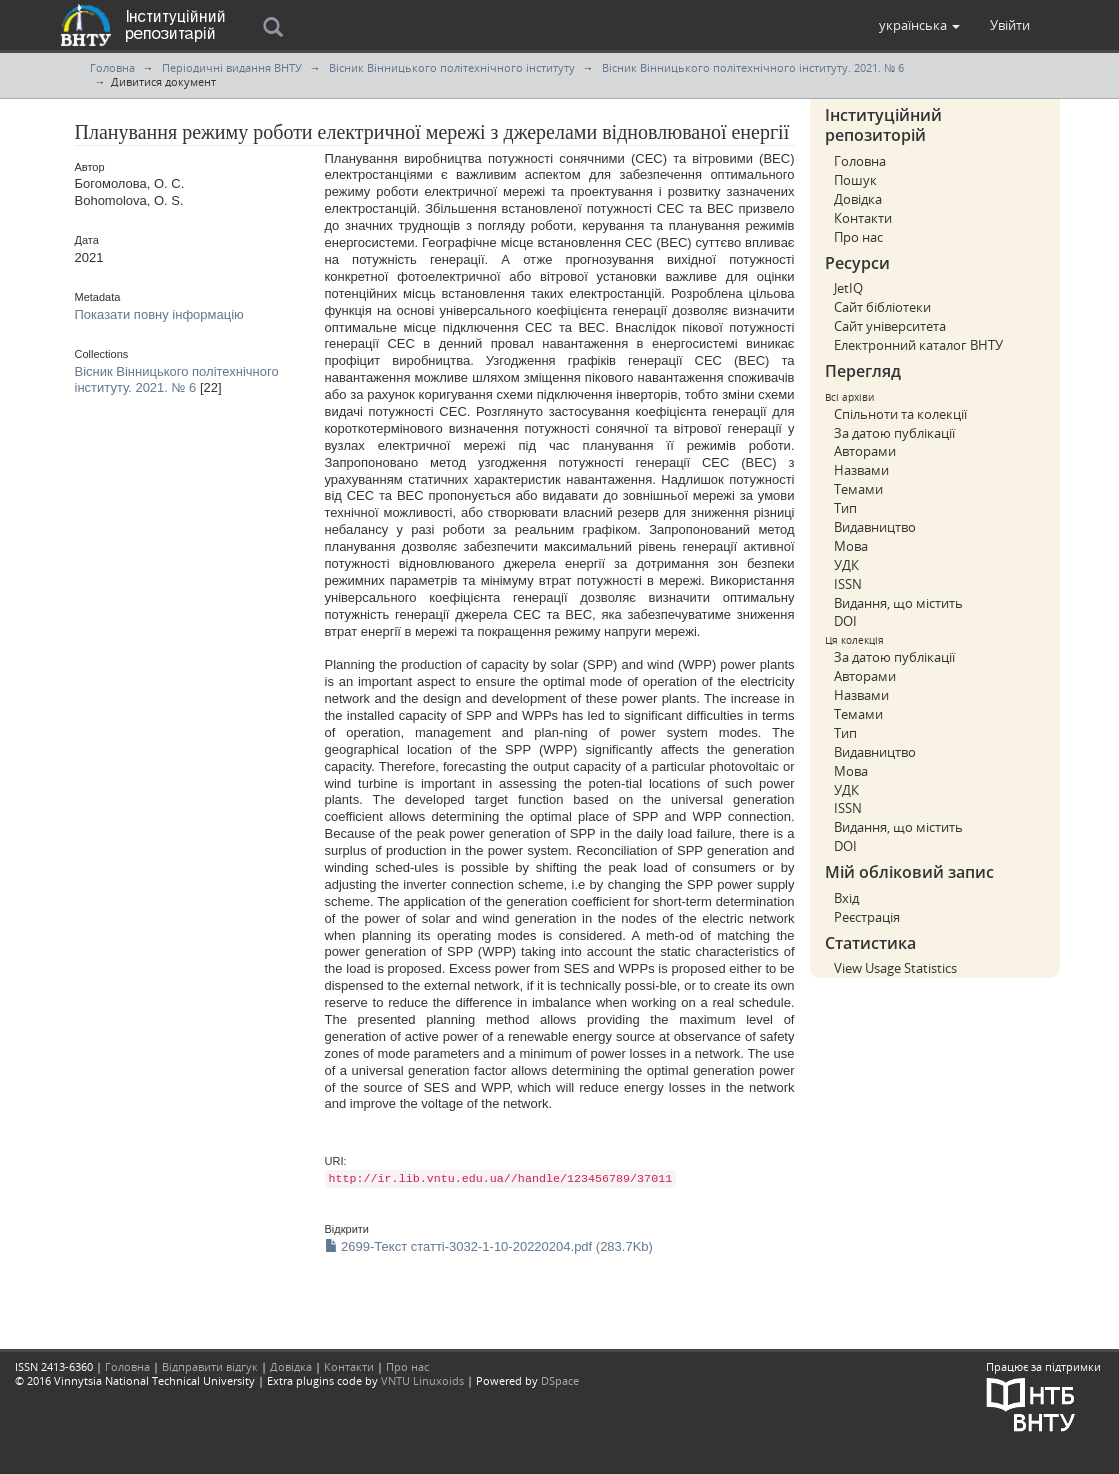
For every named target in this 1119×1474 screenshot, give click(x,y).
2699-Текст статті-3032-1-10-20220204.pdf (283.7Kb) (489, 1246)
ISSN (848, 584)
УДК (846, 565)
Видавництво (875, 527)
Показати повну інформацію (159, 314)
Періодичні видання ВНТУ (232, 67)
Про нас (858, 237)
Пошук (855, 180)
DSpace (560, 1380)
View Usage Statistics (895, 968)
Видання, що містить (898, 603)
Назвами (861, 470)
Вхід (846, 898)
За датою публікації (894, 433)
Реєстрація (867, 917)
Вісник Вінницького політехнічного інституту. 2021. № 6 (753, 67)
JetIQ (848, 288)
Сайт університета (890, 326)
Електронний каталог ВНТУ (918, 345)
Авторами (865, 451)
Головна (112, 67)
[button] (919, 25)
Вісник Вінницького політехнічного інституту (452, 67)
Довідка (858, 199)
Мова (851, 546)
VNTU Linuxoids (422, 1380)
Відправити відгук (210, 1366)
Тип (845, 508)
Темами (858, 489)
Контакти (863, 218)
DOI (845, 621)
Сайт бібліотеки (882, 307)
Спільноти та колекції (900, 414)
